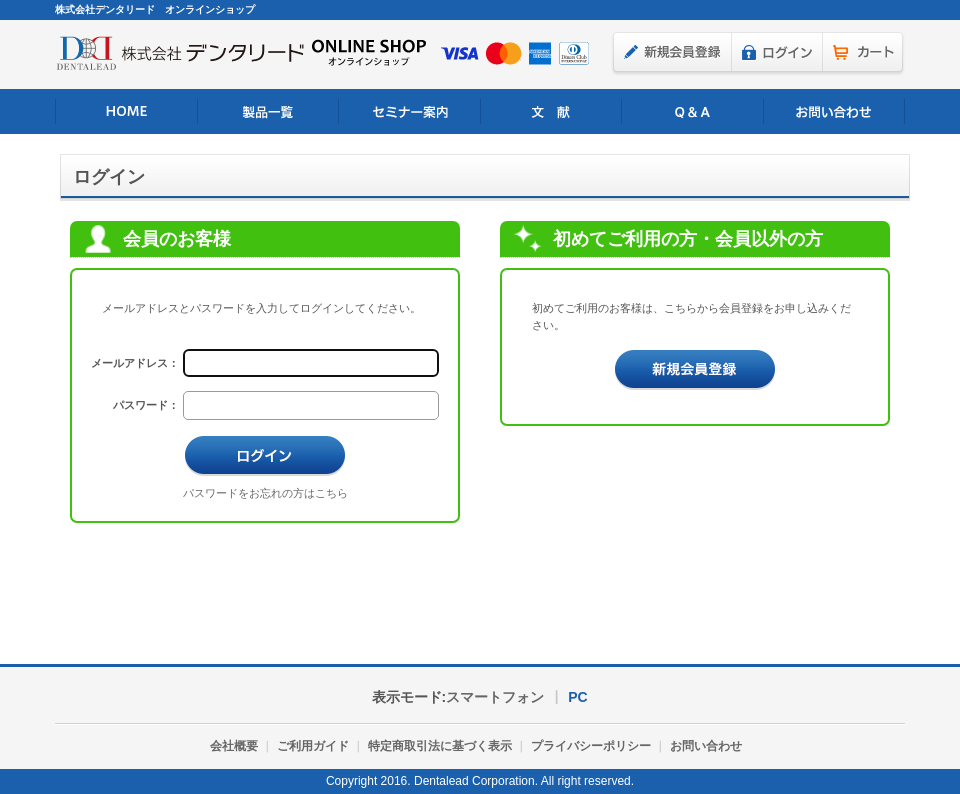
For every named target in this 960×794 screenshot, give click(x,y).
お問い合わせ (834, 111)
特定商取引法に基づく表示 (440, 746)
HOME (126, 111)
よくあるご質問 (693, 111)
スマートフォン (495, 697)
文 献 (551, 111)
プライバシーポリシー (591, 746)
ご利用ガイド (313, 746)
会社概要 (234, 746)
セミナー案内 (410, 111)
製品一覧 (268, 111)
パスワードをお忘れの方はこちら (265, 493)
